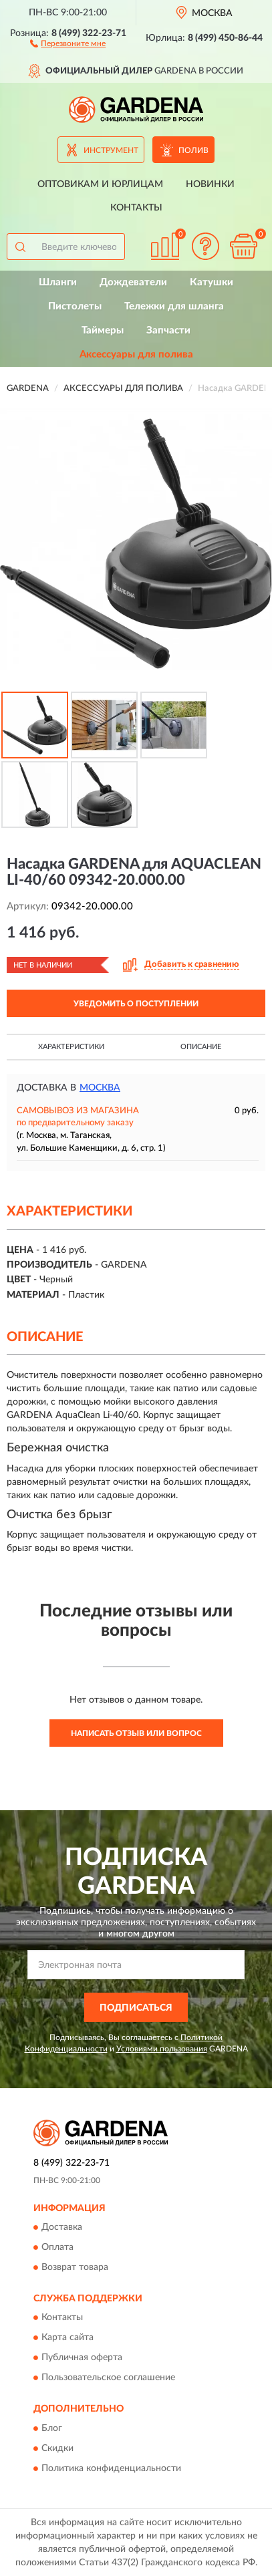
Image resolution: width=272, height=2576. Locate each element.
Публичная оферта (81, 2358)
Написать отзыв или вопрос (136, 1733)
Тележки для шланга (174, 306)
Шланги (58, 282)
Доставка (61, 2227)
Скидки (57, 2448)
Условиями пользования (161, 2049)
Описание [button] (200, 1046)
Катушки (211, 282)
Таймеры (103, 330)
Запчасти (168, 330)
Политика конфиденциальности (111, 2468)
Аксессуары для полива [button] (136, 354)
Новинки (210, 184)
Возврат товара (74, 2267)
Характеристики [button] (71, 1046)
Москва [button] (100, 1088)
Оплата (57, 2247)
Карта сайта (67, 2338)
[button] (68, 43)
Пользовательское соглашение (108, 2378)
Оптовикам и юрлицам (100, 184)
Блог (51, 2428)
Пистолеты (75, 306)
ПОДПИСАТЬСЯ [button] (136, 2008)
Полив (193, 150)
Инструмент (111, 150)
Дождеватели (133, 282)
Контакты (136, 207)
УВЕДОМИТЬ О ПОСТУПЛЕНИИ (136, 1004)
